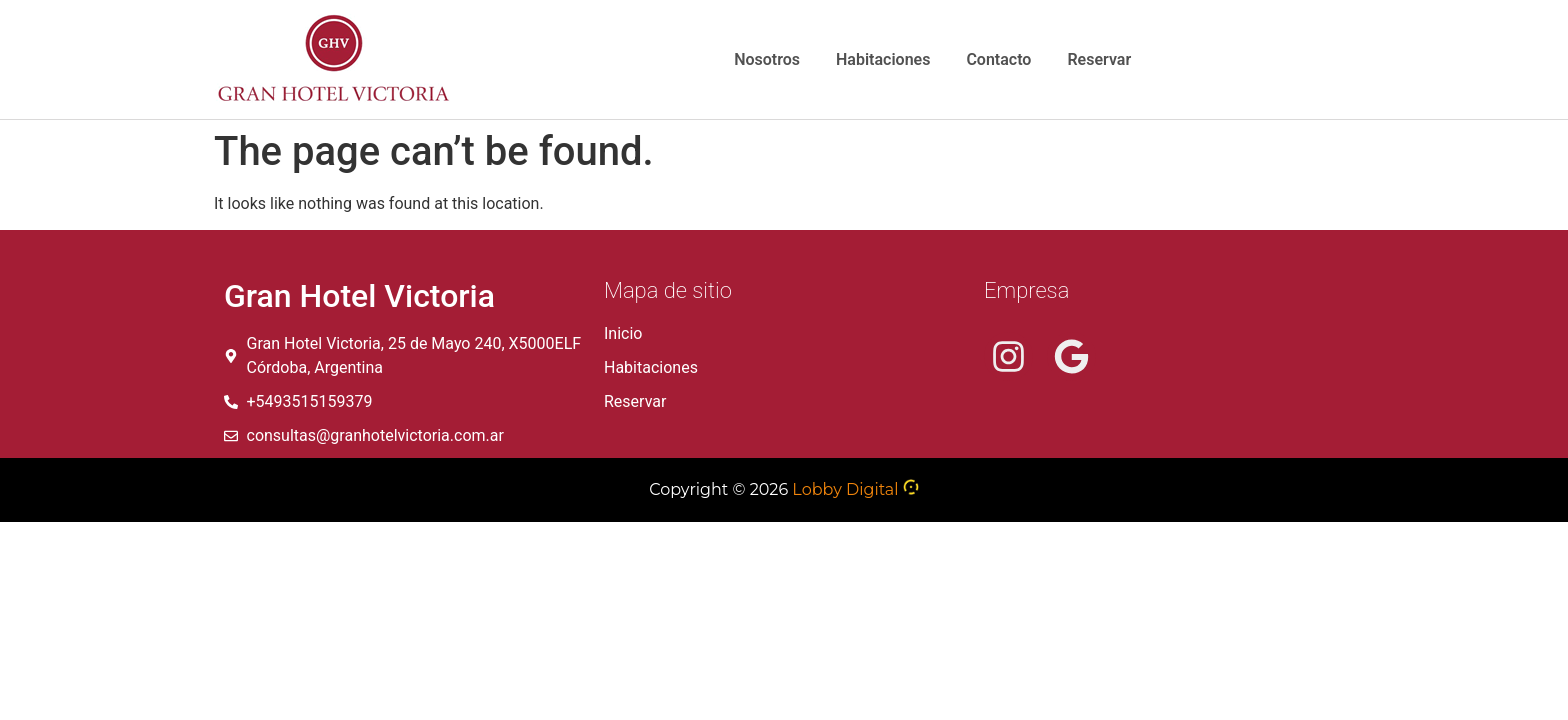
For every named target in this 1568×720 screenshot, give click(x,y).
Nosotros (767, 59)
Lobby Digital (845, 489)
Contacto (998, 59)
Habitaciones (883, 59)
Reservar (1099, 59)
